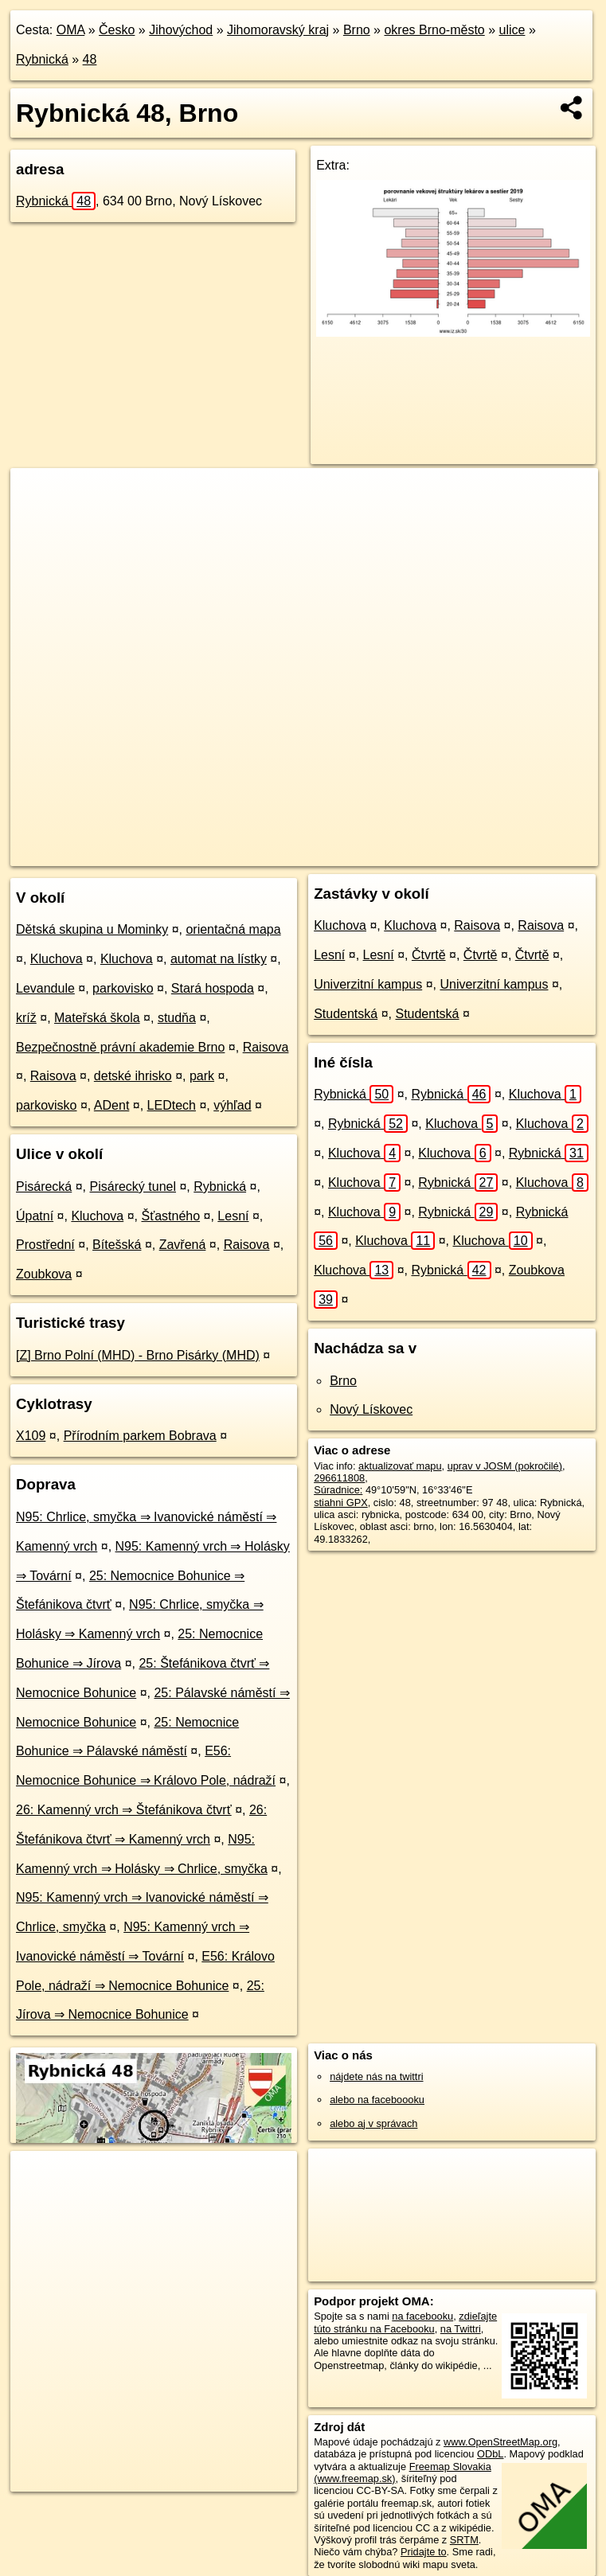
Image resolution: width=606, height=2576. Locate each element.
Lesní (232, 1216)
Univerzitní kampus (368, 984)
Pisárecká (44, 1186)
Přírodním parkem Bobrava (140, 1435)
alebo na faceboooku (377, 2100)
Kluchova (56, 959)
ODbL (490, 2454)
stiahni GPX (341, 1503)
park (202, 1076)
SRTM (464, 2540)
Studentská (345, 1014)
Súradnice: (338, 1490)
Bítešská (116, 1244)
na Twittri (460, 2329)
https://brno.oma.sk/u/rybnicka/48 (523, 853)
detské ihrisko (133, 1076)
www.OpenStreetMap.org (500, 2442)
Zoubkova (44, 1274)
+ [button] (38, 495)
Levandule (45, 988)
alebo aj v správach (373, 2123)
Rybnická (42, 59)
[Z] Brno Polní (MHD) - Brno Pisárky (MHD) (138, 1355)
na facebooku (422, 2316)
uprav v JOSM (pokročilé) (505, 1466)
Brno (356, 30)
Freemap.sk (401, 853)
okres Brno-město (434, 30)
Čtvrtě (429, 955)
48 (90, 59)
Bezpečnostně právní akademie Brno (120, 1047)
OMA (71, 30)
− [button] (38, 520)
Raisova (266, 1047)
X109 (30, 1435)
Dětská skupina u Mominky (92, 929)
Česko (117, 30)
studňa (177, 1018)
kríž (26, 1018)
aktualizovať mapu (399, 1466)
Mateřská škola (97, 1018)
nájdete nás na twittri (376, 2076)
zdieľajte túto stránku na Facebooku (405, 2322)
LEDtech (171, 1105)
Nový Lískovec (371, 1409)
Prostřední (45, 1244)
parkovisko (122, 988)
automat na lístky (218, 959)
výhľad (232, 1105)
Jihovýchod (181, 30)
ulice (512, 30)
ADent (111, 1105)
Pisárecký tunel (133, 1186)
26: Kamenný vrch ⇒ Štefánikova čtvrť (124, 1810)
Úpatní (34, 1216)
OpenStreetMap (319, 853)
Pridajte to (424, 2552)
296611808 (339, 1478)
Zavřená (182, 1244)
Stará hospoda (212, 988)
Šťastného (170, 1216)
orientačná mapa (233, 929)
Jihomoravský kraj (278, 30)
